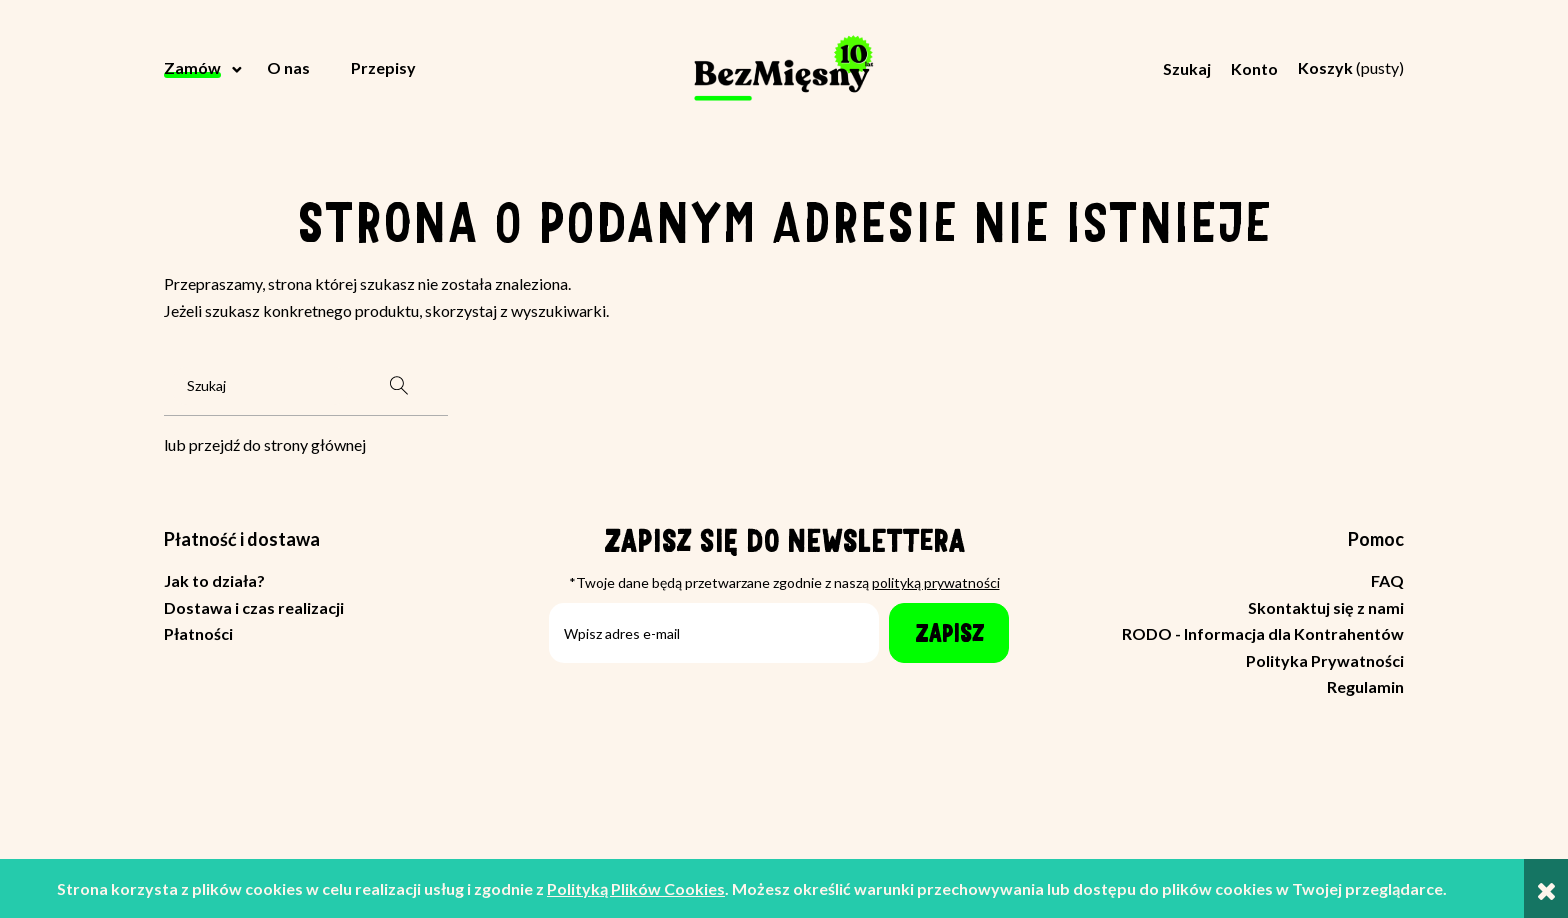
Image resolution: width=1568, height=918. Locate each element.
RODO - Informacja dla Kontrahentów (1263, 633)
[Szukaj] (398, 386)
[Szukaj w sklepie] (261, 386)
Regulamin (1365, 686)
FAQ (1387, 580)
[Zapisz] (949, 633)
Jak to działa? (214, 580)
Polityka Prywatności (1325, 660)
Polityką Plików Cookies (636, 888)
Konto (1254, 68)
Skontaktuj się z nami (1326, 607)
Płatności (198, 633)
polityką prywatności (936, 582)
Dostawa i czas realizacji (254, 607)
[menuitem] (205, 68)
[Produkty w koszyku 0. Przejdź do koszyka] (1351, 67)
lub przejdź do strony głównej (265, 444)
